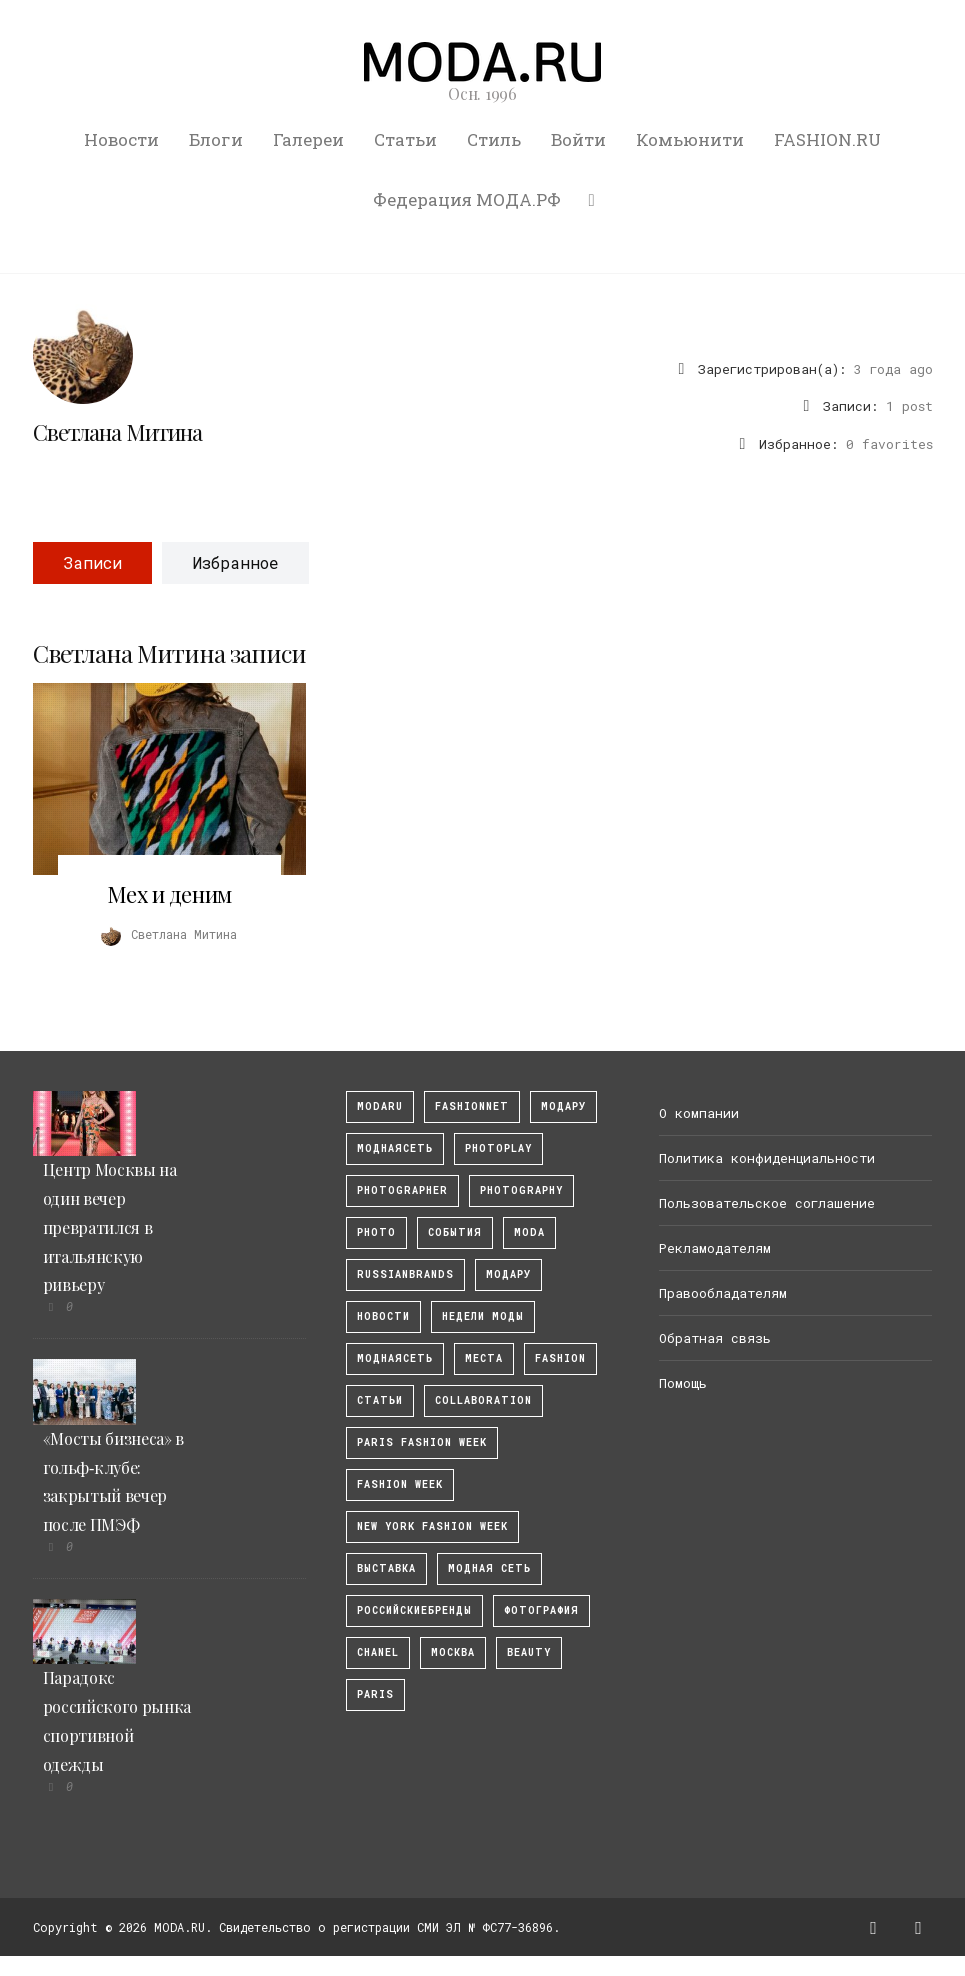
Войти (578, 139)
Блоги (216, 139)
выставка (386, 1568)
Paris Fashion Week (422, 1442)
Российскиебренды (414, 1610)
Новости (121, 139)
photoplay (498, 1148)
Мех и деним (169, 894)
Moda (529, 1232)
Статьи (405, 139)
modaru (380, 1106)
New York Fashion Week (432, 1526)
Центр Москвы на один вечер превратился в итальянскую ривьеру (110, 1227)
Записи (92, 562)
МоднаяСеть (395, 1148)
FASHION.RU (827, 139)
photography (521, 1190)
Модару (508, 1274)
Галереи (308, 139)
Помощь (683, 1383)
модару (563, 1106)
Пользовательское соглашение (767, 1203)
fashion (560, 1358)
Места (484, 1358)
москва (453, 1652)
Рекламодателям (715, 1248)
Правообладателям (723, 1293)
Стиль (494, 139)
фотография (541, 1610)
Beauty (529, 1652)
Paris (375, 1694)
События (455, 1232)
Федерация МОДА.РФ (467, 199)
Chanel (378, 1652)
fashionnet (472, 1106)
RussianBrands (405, 1274)
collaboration (483, 1400)
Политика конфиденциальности (767, 1158)
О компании (699, 1113)
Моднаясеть (395, 1358)
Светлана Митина (118, 432)
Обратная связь (715, 1338)
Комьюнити (690, 139)
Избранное (235, 562)
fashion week (400, 1484)
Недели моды (483, 1316)
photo (376, 1232)
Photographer (402, 1190)
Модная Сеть (489, 1568)
